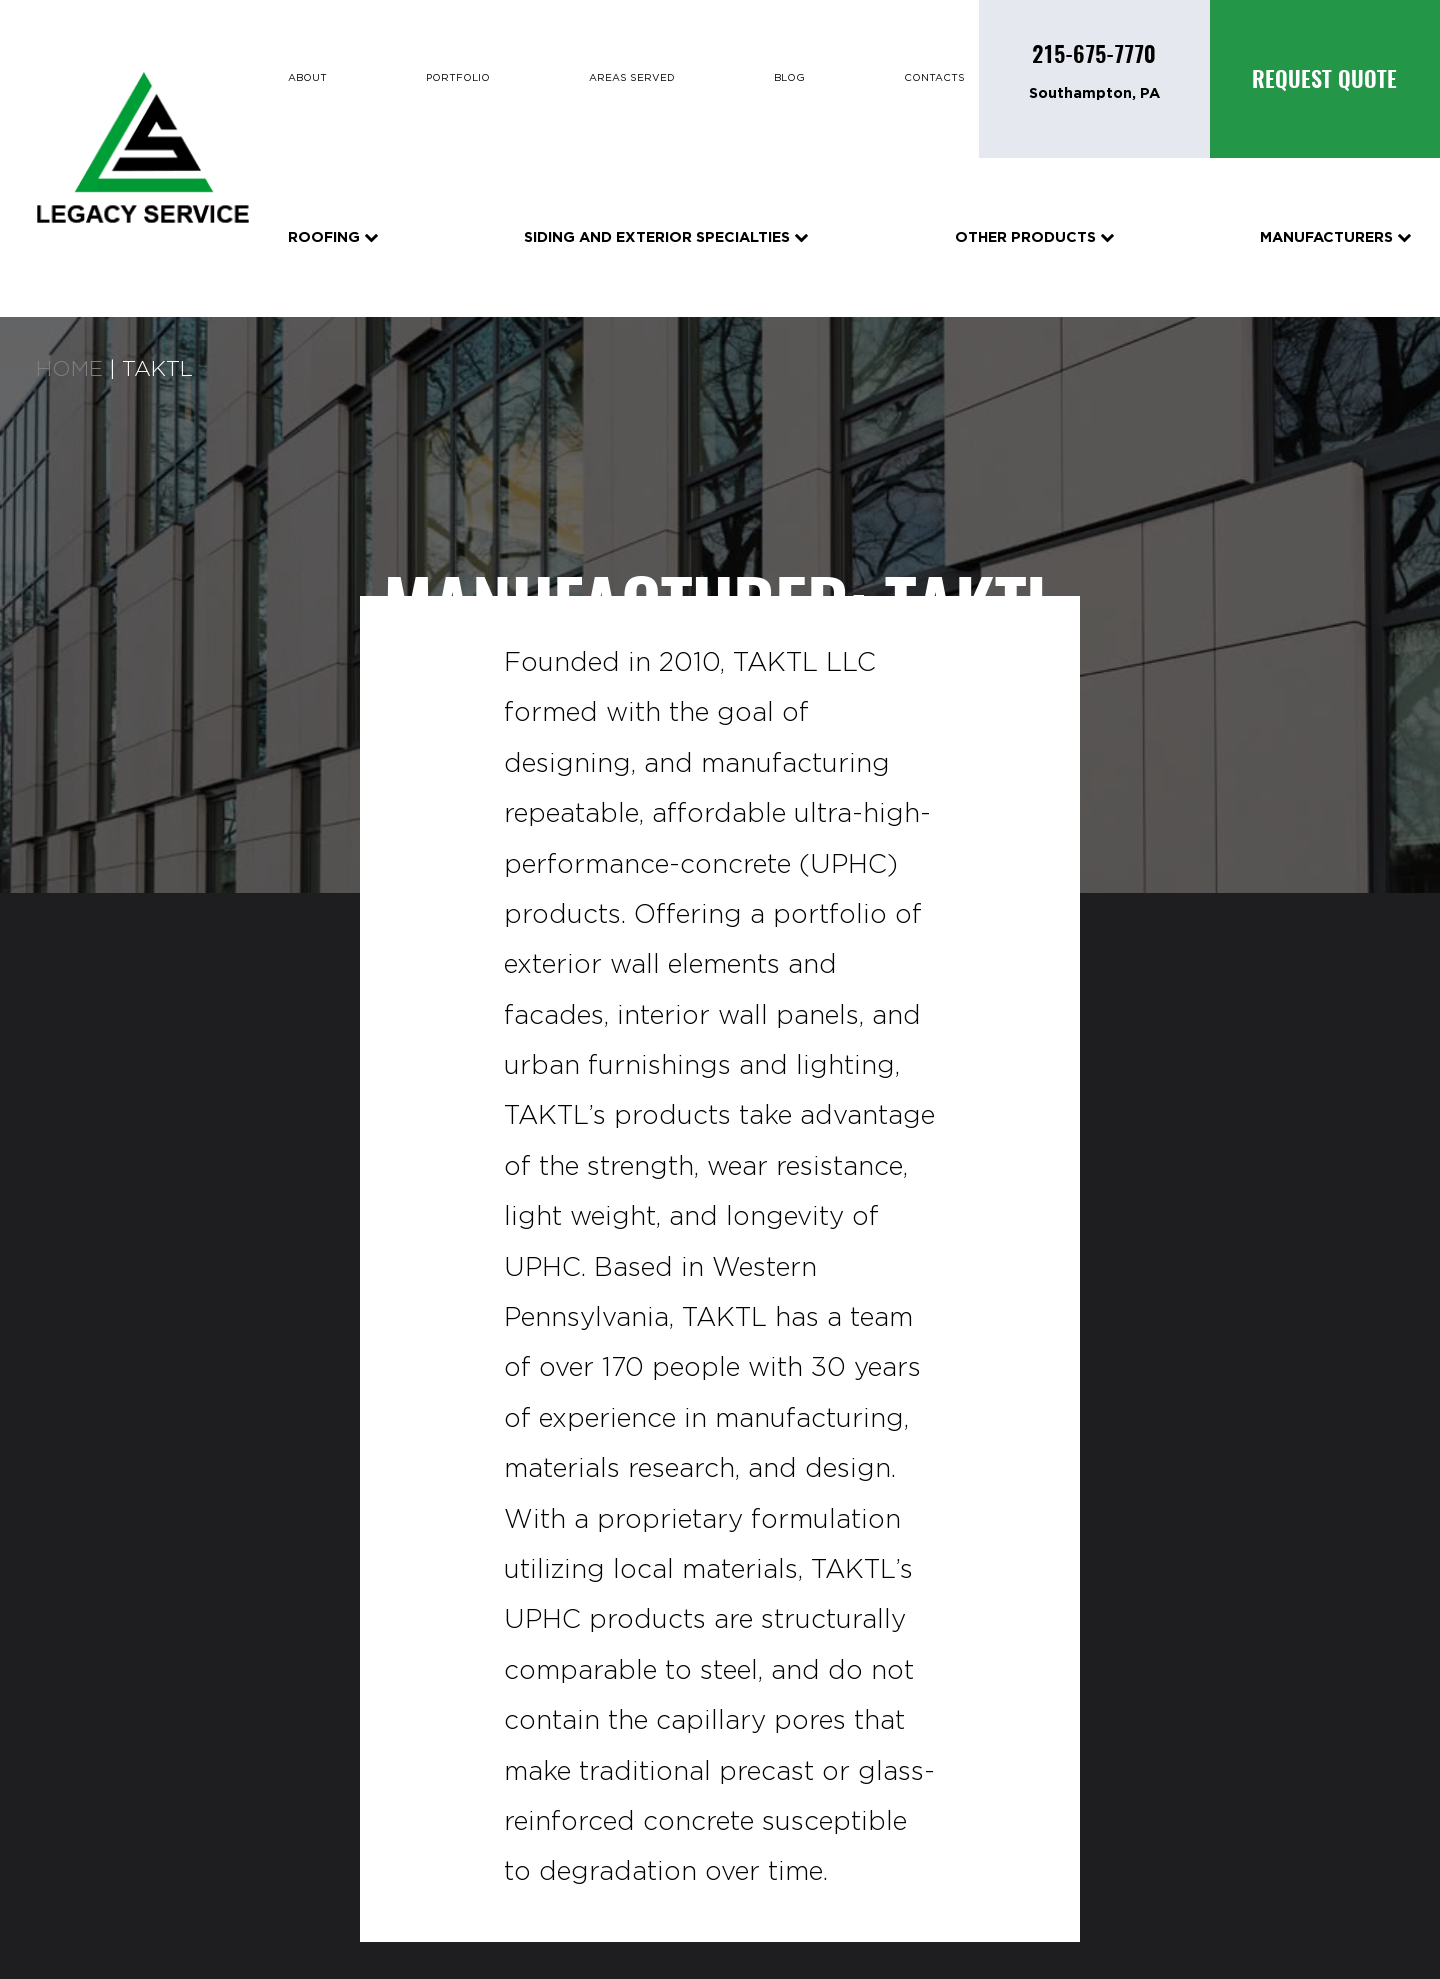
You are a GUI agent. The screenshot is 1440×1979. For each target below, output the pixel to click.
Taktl (157, 369)
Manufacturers (1335, 237)
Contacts (934, 78)
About (307, 78)
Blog (789, 78)
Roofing (333, 237)
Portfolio (458, 78)
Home (69, 369)
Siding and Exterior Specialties (666, 237)
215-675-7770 (1094, 54)
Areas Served (632, 78)
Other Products (1034, 237)
